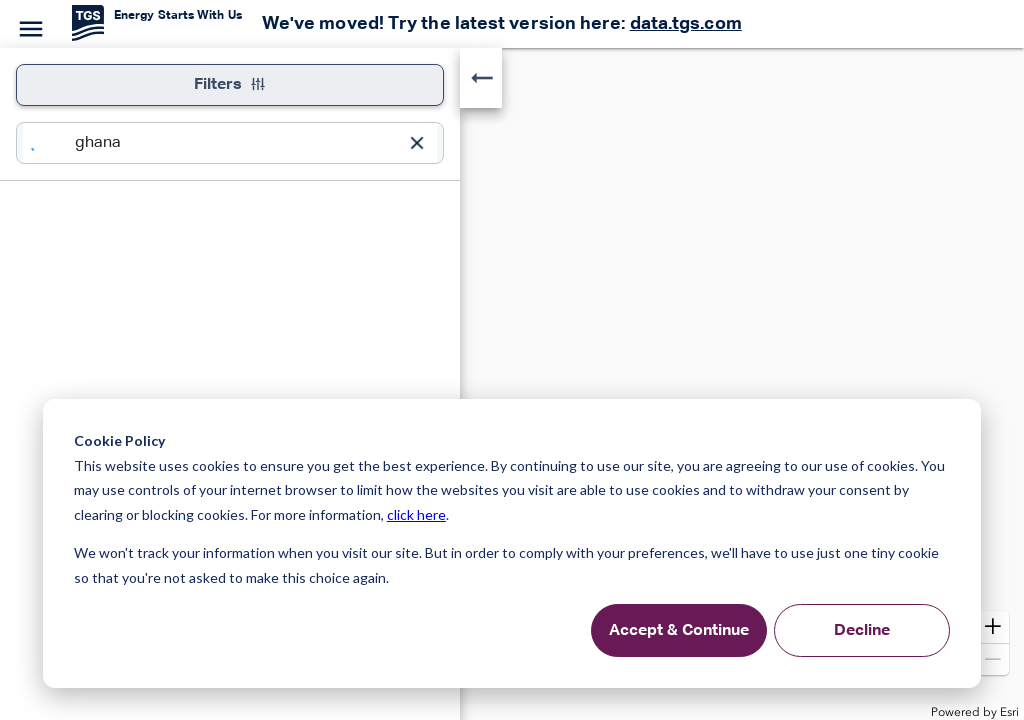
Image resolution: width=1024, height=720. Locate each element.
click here (416, 514)
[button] (993, 627)
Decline (862, 631)
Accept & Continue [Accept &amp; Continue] (679, 631)
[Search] (49, 143)
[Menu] (28, 26)
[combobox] (236, 143)
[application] (512, 384)
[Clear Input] (417, 143)
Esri (1009, 712)
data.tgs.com (686, 24)
